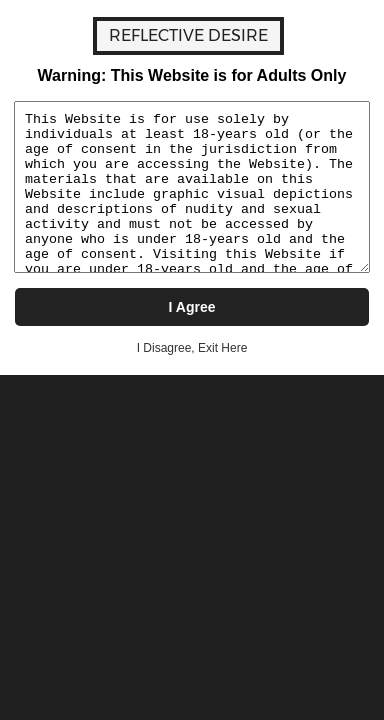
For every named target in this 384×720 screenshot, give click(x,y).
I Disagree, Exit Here (192, 348)
